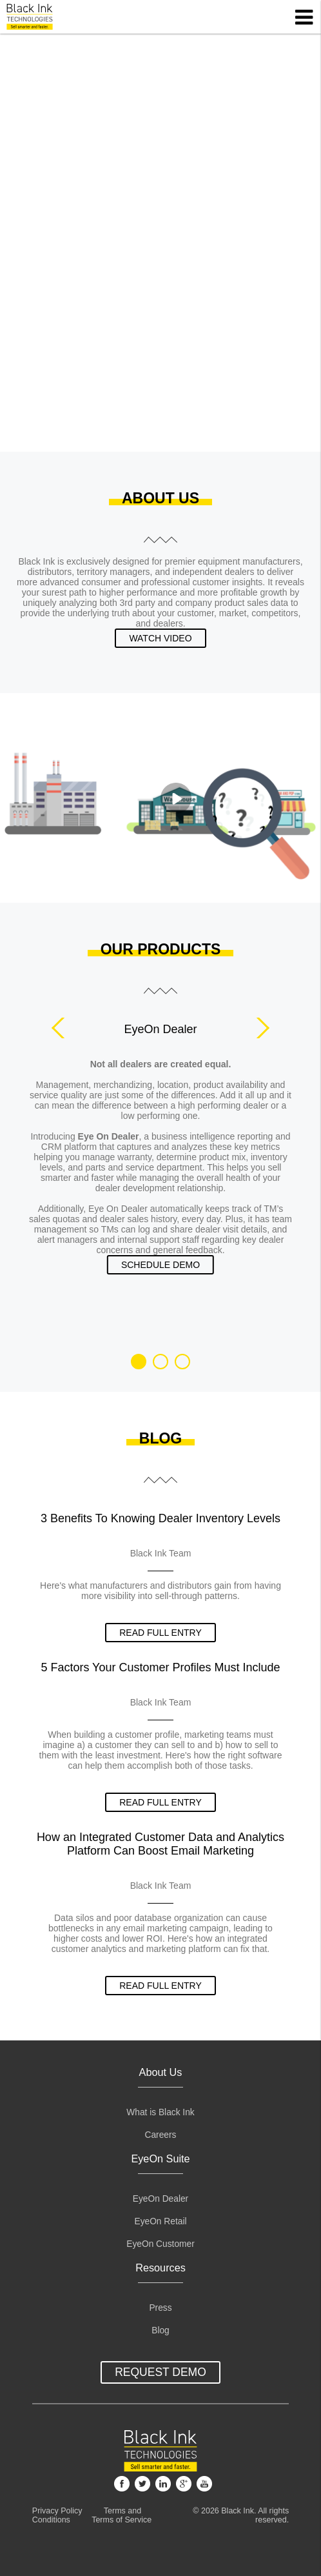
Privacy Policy (57, 2510)
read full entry (160, 1632)
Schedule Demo (160, 1265)
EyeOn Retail (160, 2221)
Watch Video (160, 638)
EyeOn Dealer (160, 2199)
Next (259, 1028)
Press (160, 2308)
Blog (160, 2330)
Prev (62, 1028)
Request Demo (160, 2372)
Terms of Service (121, 2519)
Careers (161, 2135)
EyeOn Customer (160, 2244)
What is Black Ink (160, 2112)
